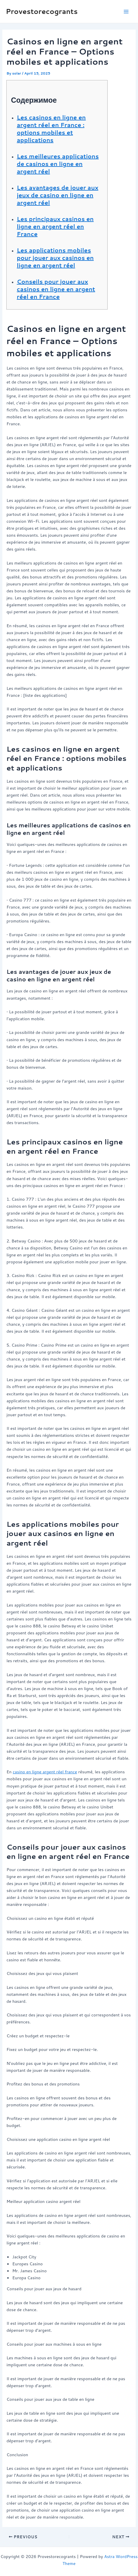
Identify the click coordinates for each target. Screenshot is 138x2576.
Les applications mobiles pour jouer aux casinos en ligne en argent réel (55, 257)
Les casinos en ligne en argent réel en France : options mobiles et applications (51, 128)
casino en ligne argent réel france (45, 1772)
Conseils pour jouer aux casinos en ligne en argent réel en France (56, 289)
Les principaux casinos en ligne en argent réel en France (55, 226)
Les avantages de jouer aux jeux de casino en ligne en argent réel (57, 195)
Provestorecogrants (42, 11)
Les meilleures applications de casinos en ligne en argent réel (58, 163)
